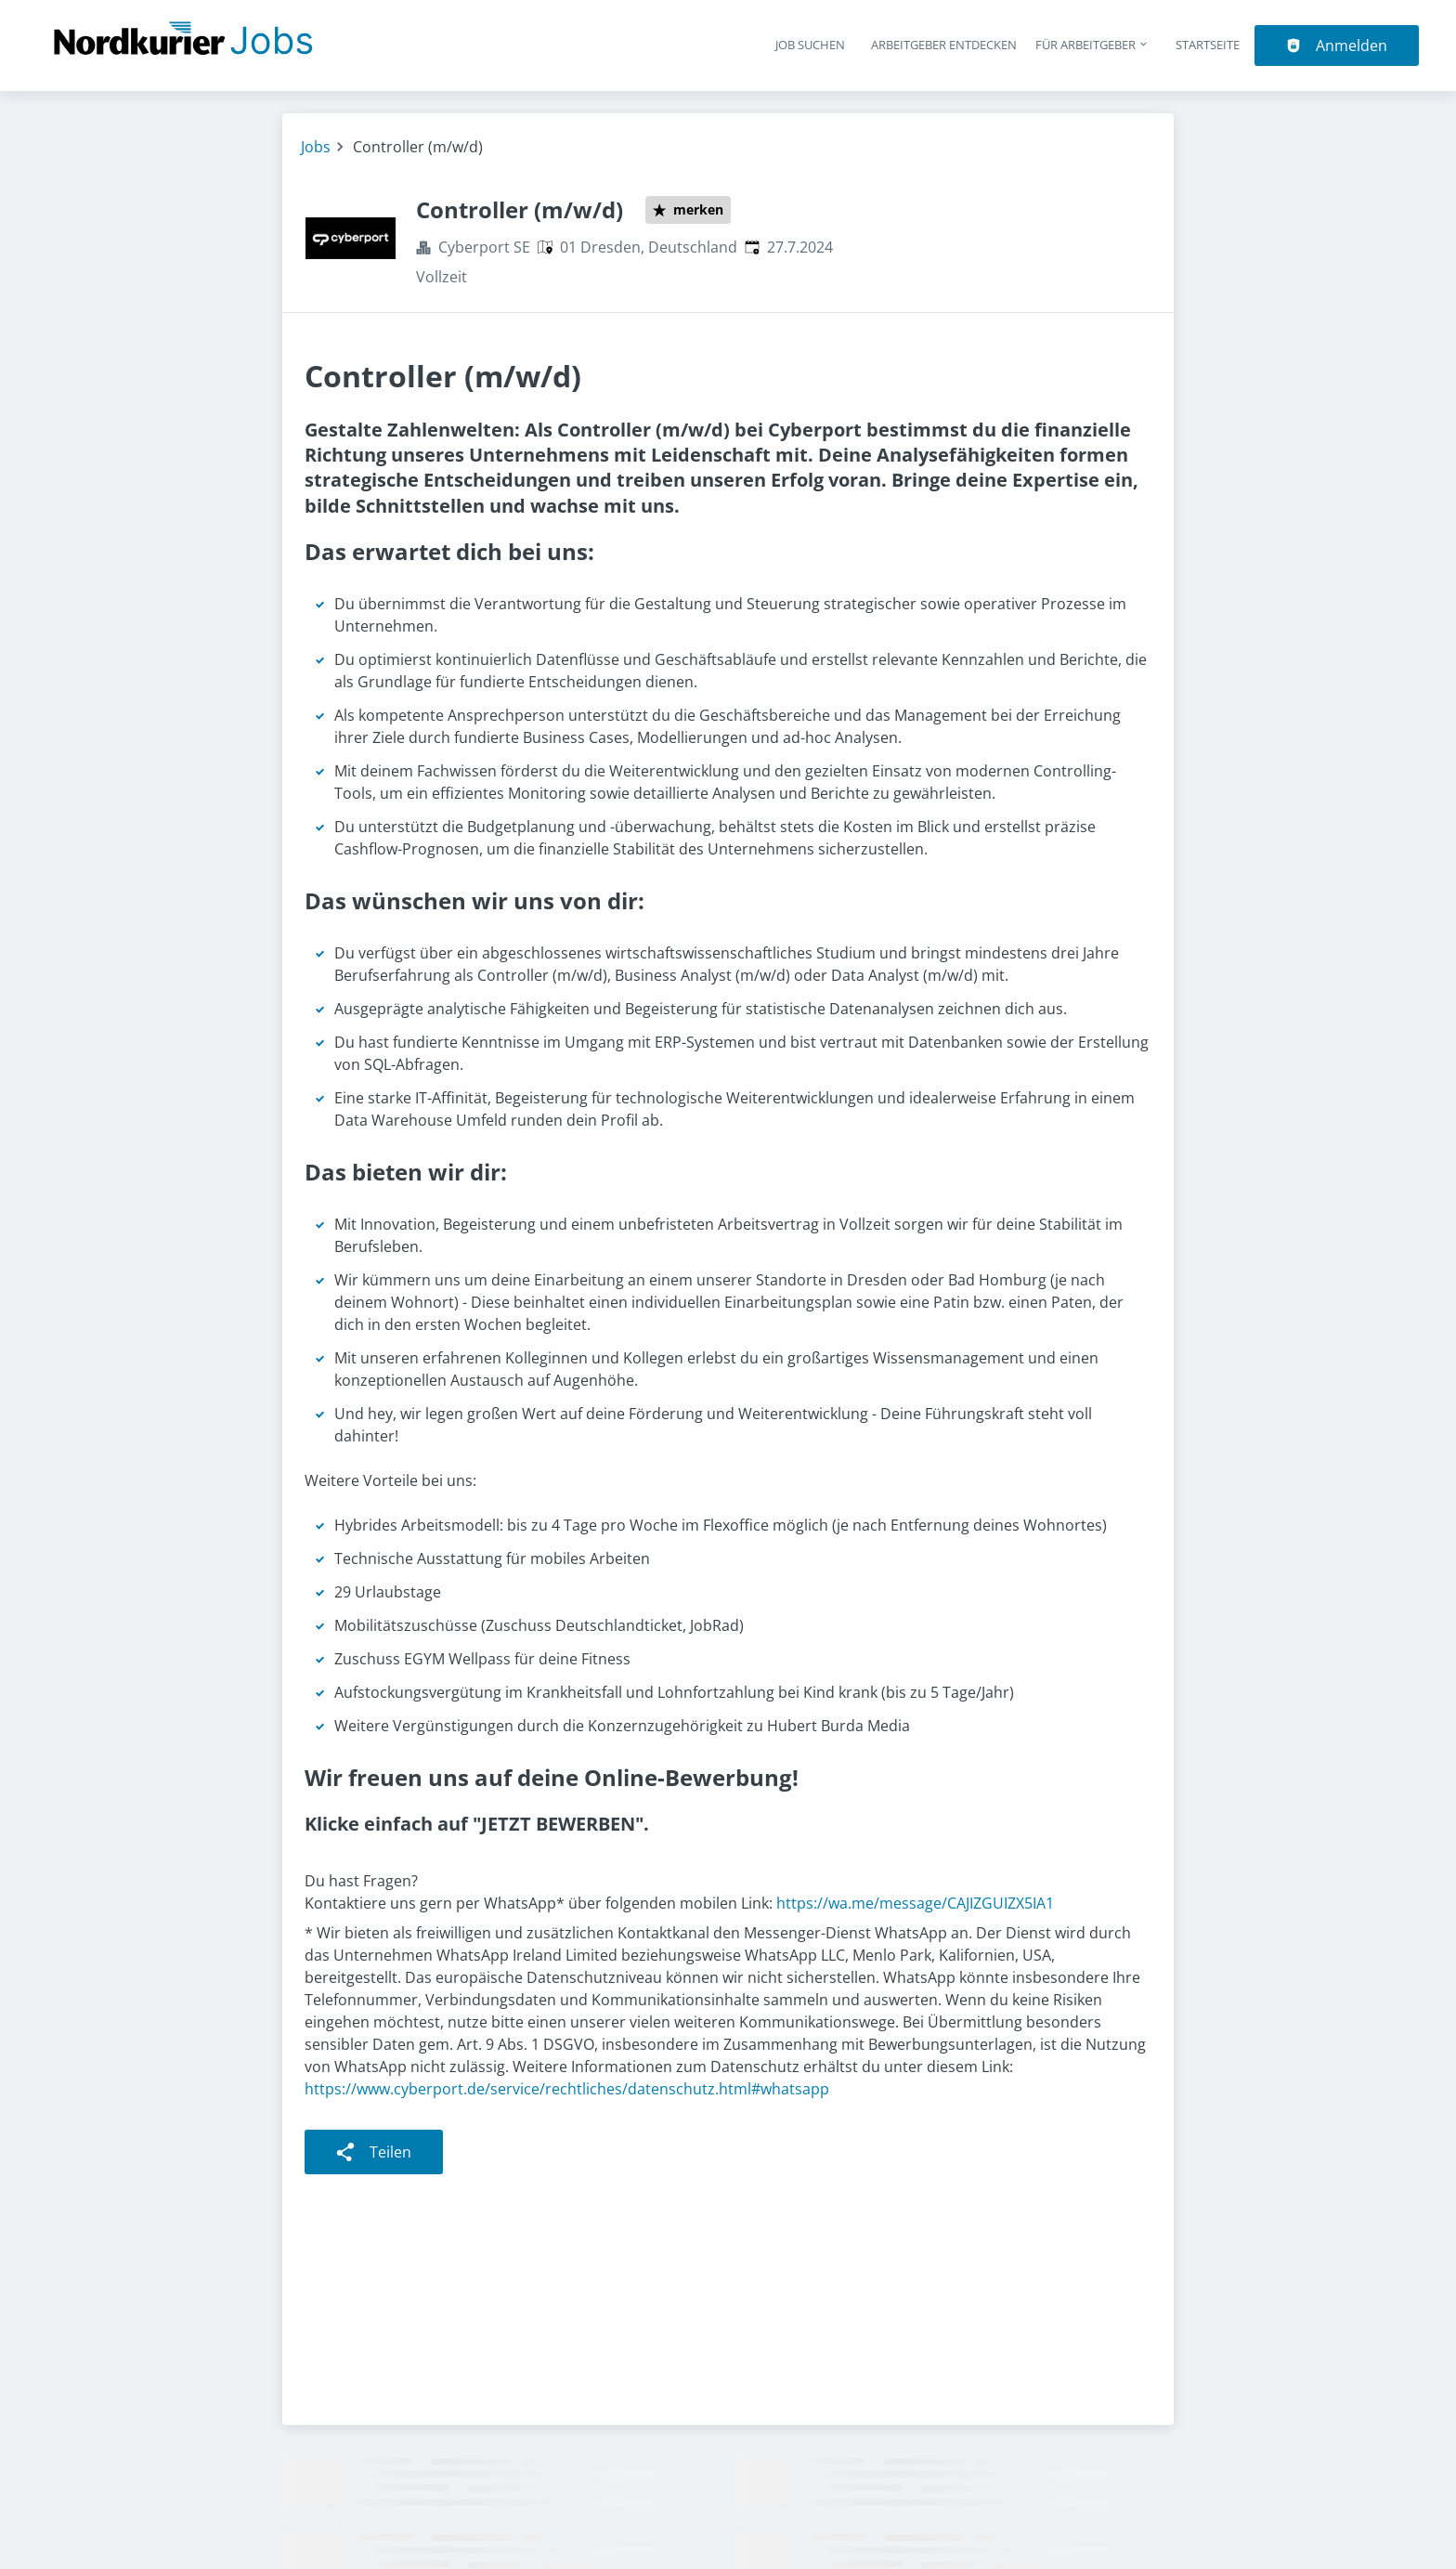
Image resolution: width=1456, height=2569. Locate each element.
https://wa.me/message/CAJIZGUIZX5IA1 (915, 1903)
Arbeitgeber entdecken (944, 44)
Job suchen (810, 44)
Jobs (316, 147)
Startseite (1208, 44)
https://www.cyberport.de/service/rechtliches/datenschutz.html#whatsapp (567, 2089)
